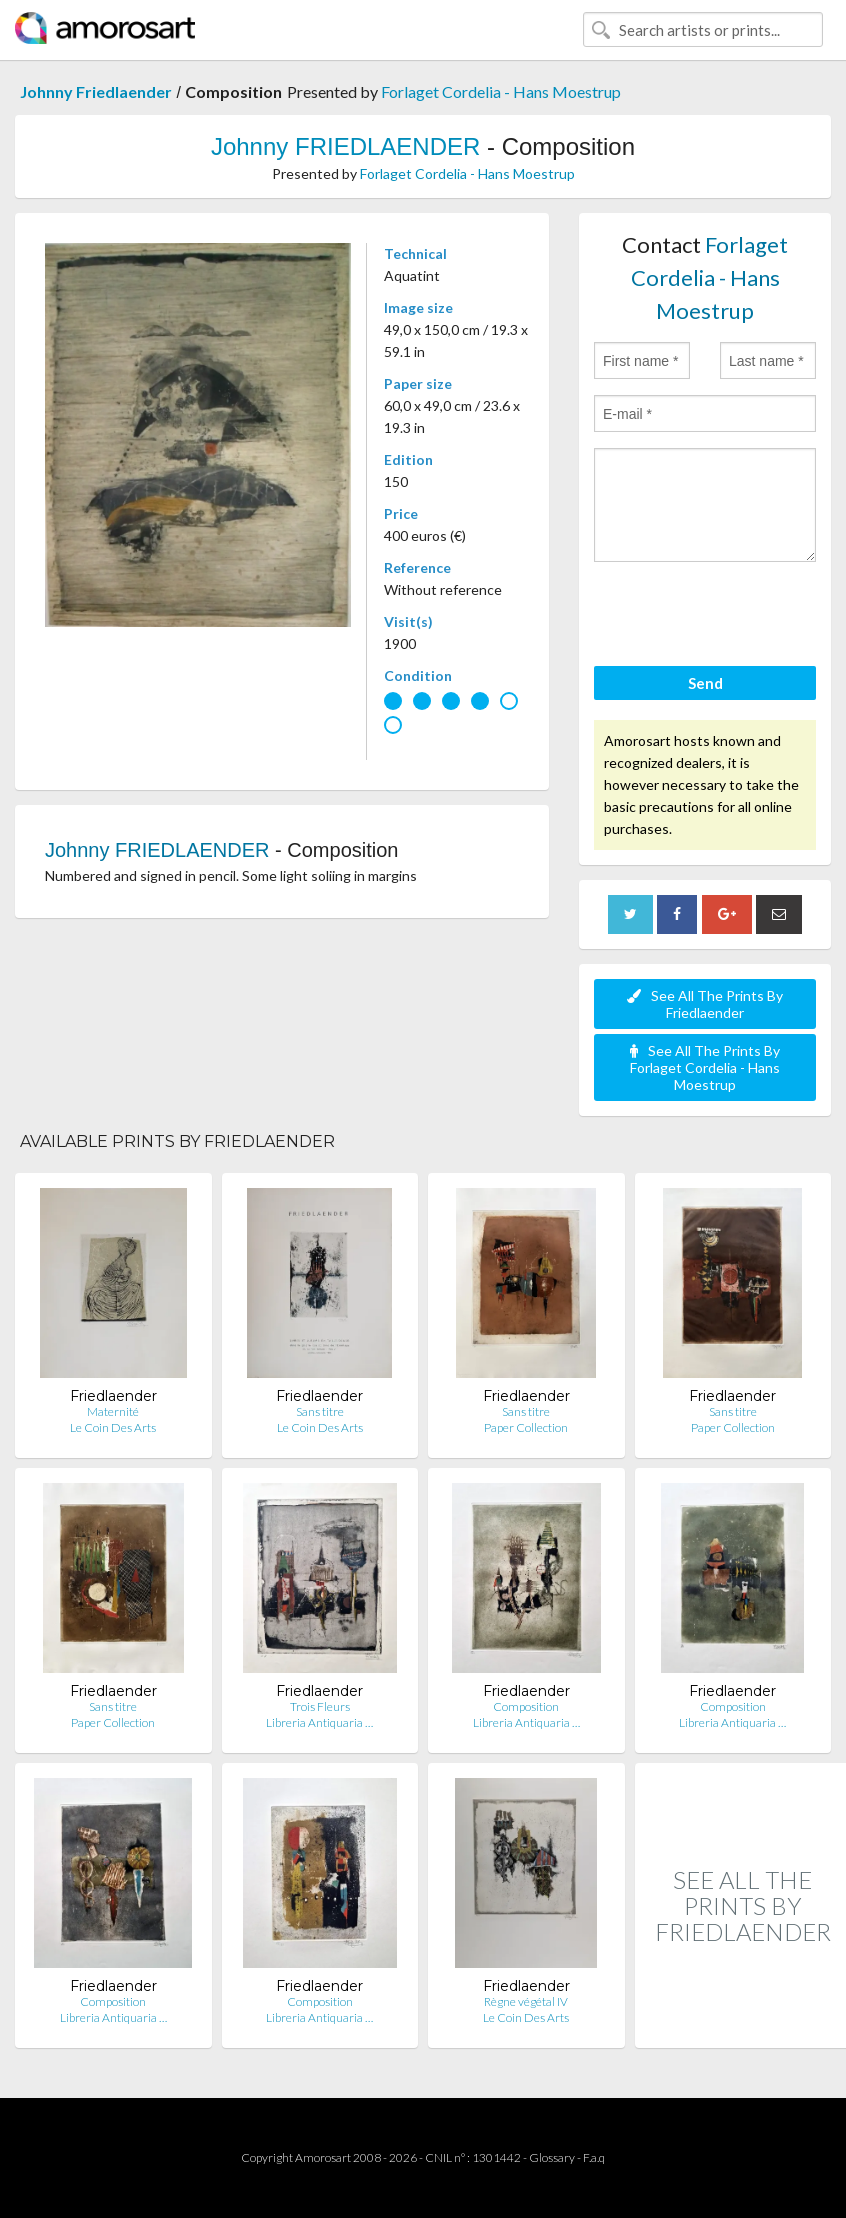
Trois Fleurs (320, 1706)
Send (705, 683)
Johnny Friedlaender (96, 91)
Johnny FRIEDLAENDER (345, 146)
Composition (526, 1706)
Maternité (113, 1411)
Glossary (552, 2157)
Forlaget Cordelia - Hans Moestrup (501, 91)
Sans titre (320, 1411)
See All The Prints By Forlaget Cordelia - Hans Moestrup (705, 1067)
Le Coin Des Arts (113, 1427)
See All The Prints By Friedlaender (705, 1004)
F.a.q (594, 2157)
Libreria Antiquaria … (319, 1722)
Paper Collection (526, 1427)
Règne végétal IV (526, 2001)
